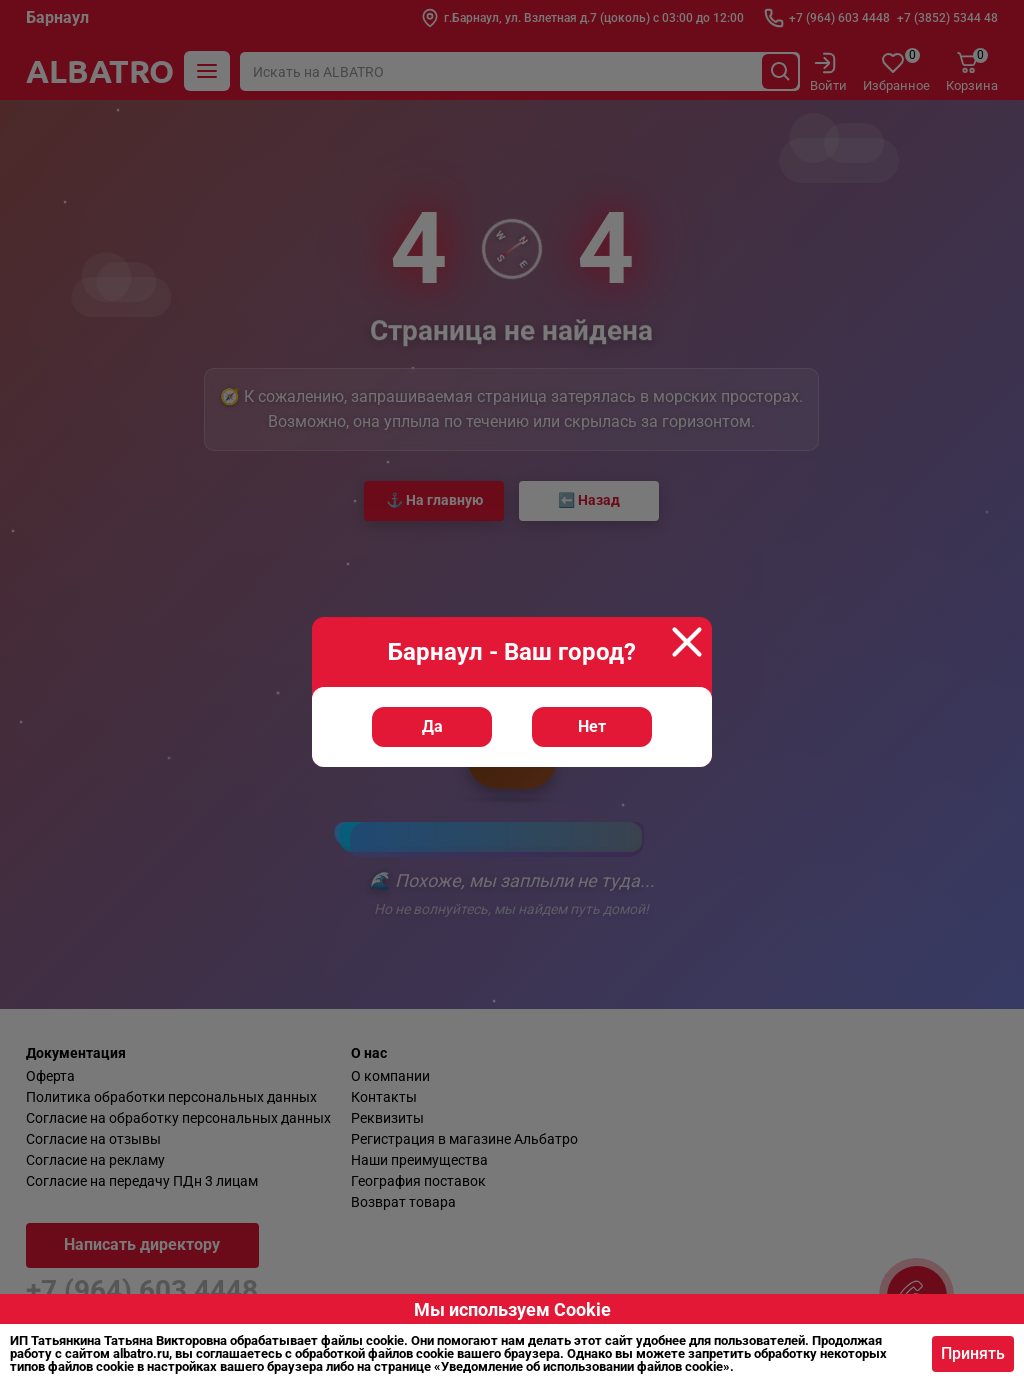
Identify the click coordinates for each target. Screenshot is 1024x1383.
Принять (973, 1353)
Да (432, 726)
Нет (592, 726)
